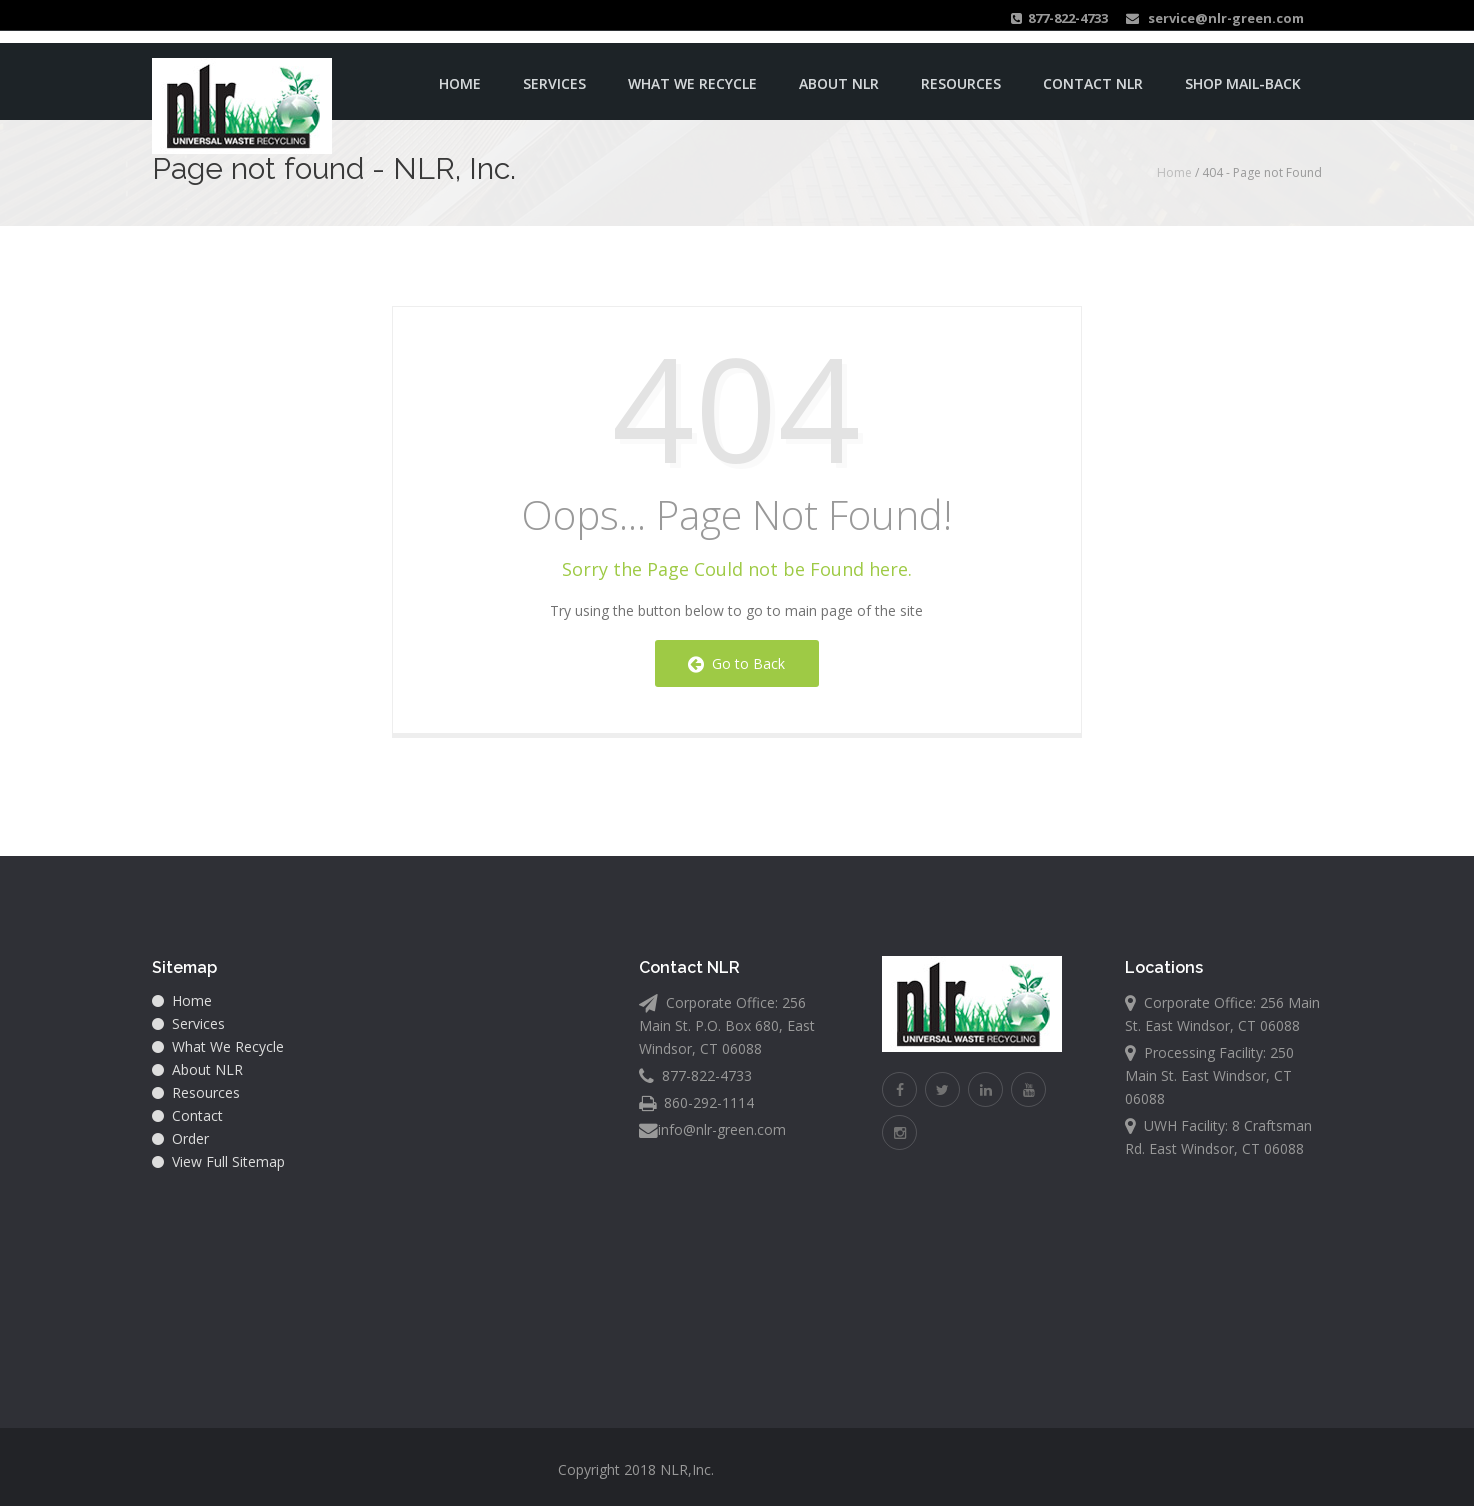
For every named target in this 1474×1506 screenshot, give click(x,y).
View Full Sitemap (218, 1161)
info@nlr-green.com (722, 1129)
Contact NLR (1093, 78)
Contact (187, 1115)
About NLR (839, 78)
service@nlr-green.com (1215, 18)
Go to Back (736, 663)
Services (554, 78)
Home (460, 78)
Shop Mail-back (1243, 78)
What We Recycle (692, 78)
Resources (961, 78)
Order (180, 1138)
